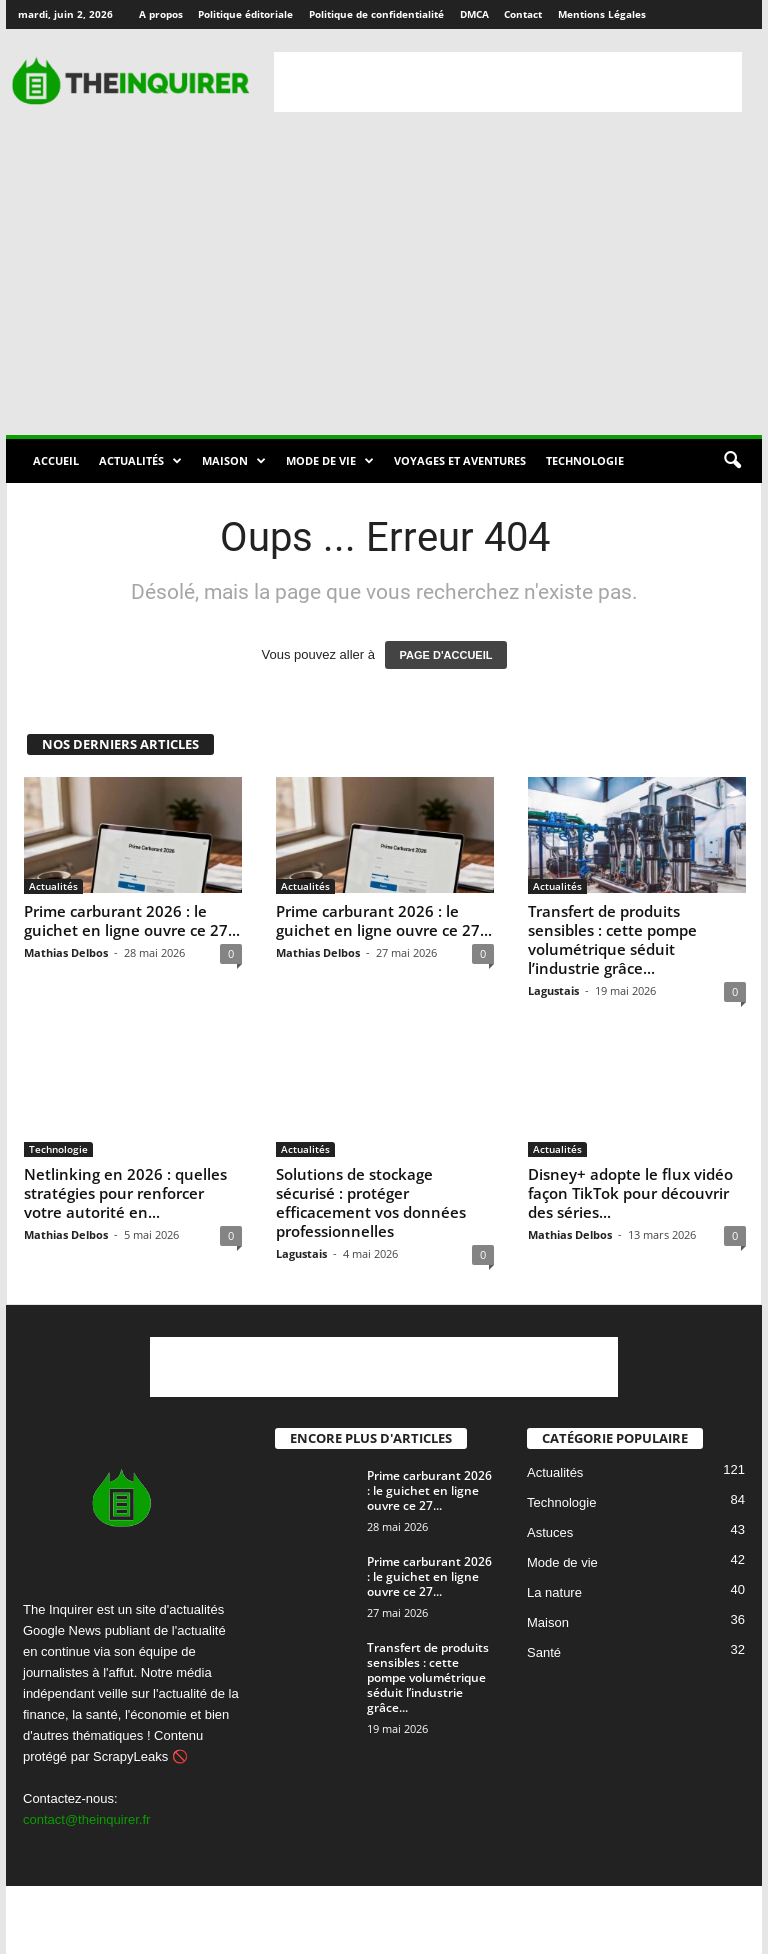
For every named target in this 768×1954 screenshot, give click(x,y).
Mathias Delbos (66, 952)
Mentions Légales (602, 14)
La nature (554, 1592)
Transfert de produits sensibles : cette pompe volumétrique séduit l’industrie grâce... (612, 939)
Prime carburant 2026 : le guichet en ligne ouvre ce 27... (132, 920)
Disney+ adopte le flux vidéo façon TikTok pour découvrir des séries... (630, 1193)
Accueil (56, 460)
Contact (523, 14)
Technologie (585, 460)
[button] (732, 461)
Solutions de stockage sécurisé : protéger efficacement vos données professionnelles (371, 1202)
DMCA (474, 14)
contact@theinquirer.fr (86, 1819)
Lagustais (553, 990)
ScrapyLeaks (130, 1756)
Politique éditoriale (245, 14)
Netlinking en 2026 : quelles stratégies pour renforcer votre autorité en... (125, 1193)
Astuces (550, 1532)
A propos (161, 14)
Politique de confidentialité (376, 14)
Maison (234, 461)
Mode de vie (330, 461)
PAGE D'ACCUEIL (446, 655)
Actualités (140, 461)
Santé (544, 1652)
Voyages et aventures (460, 460)
